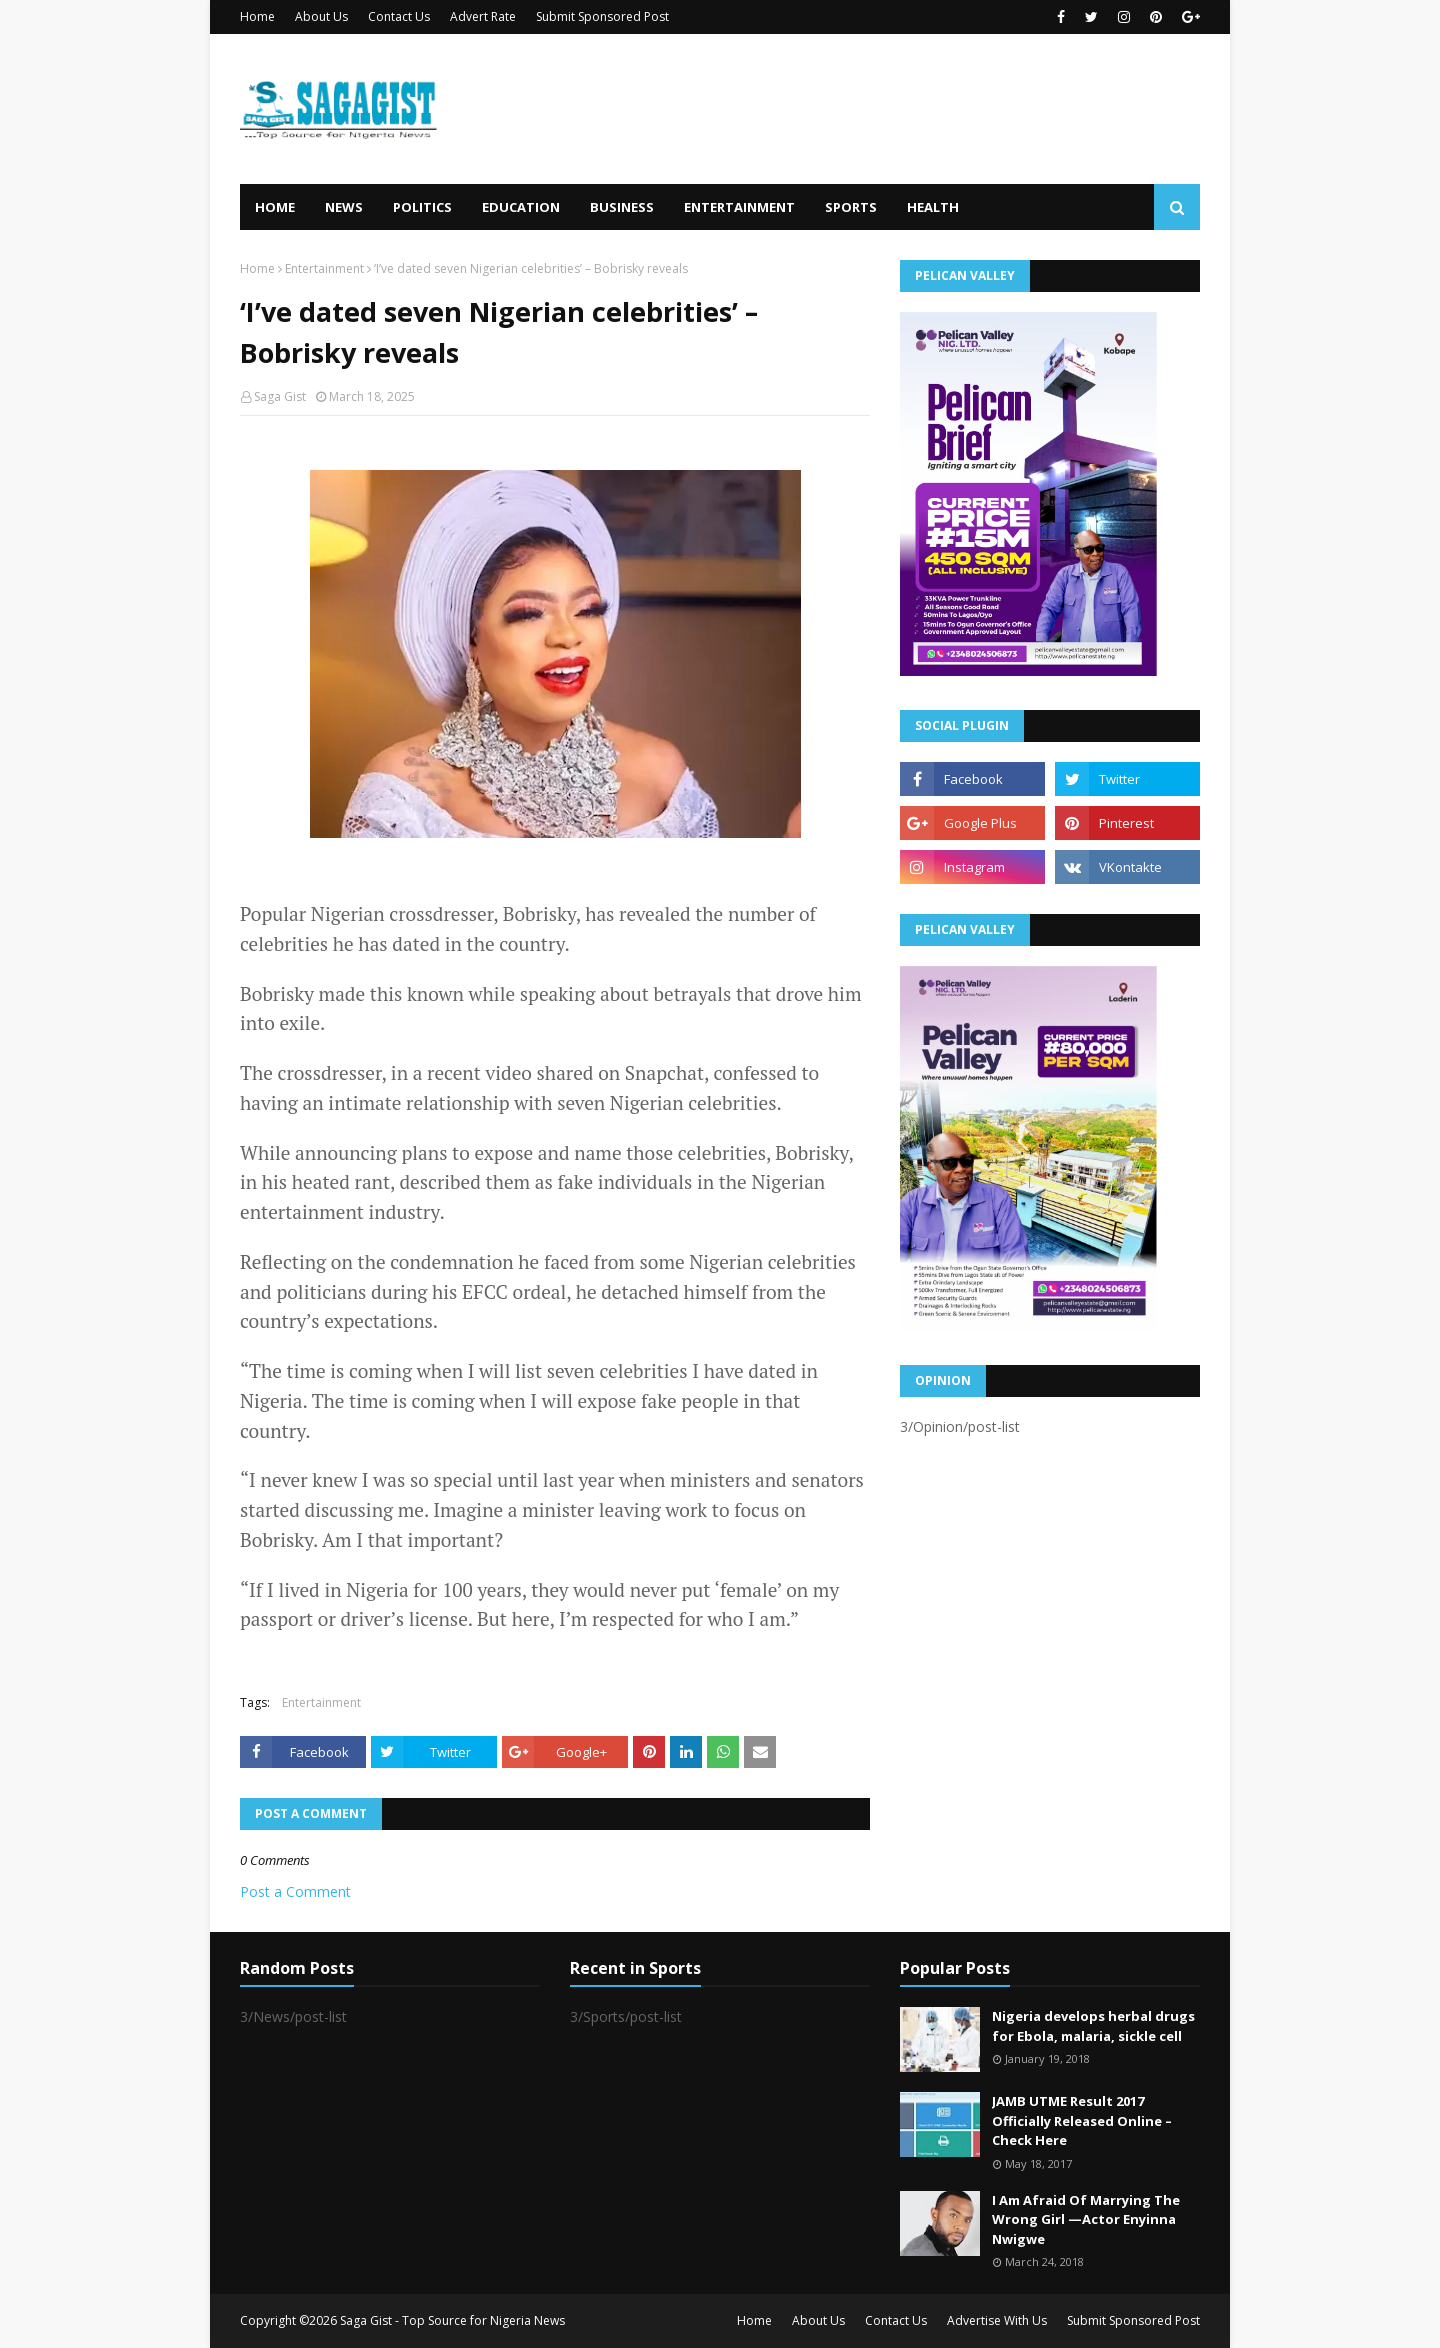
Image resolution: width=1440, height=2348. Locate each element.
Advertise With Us (997, 2320)
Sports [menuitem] (851, 207)
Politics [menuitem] (422, 207)
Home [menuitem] (275, 207)
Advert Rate (483, 16)
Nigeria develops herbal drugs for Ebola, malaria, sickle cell (1093, 2026)
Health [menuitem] (933, 207)
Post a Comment (295, 1891)
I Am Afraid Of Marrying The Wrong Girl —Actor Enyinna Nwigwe (1086, 2219)
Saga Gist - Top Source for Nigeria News (452, 2320)
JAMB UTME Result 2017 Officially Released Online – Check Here (1082, 2120)
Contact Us (399, 16)
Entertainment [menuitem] (739, 207)
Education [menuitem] (521, 207)
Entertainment (324, 268)
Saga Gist (280, 396)
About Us (321, 16)
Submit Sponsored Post (602, 16)
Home (257, 16)
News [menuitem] (344, 207)
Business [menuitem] (622, 207)
